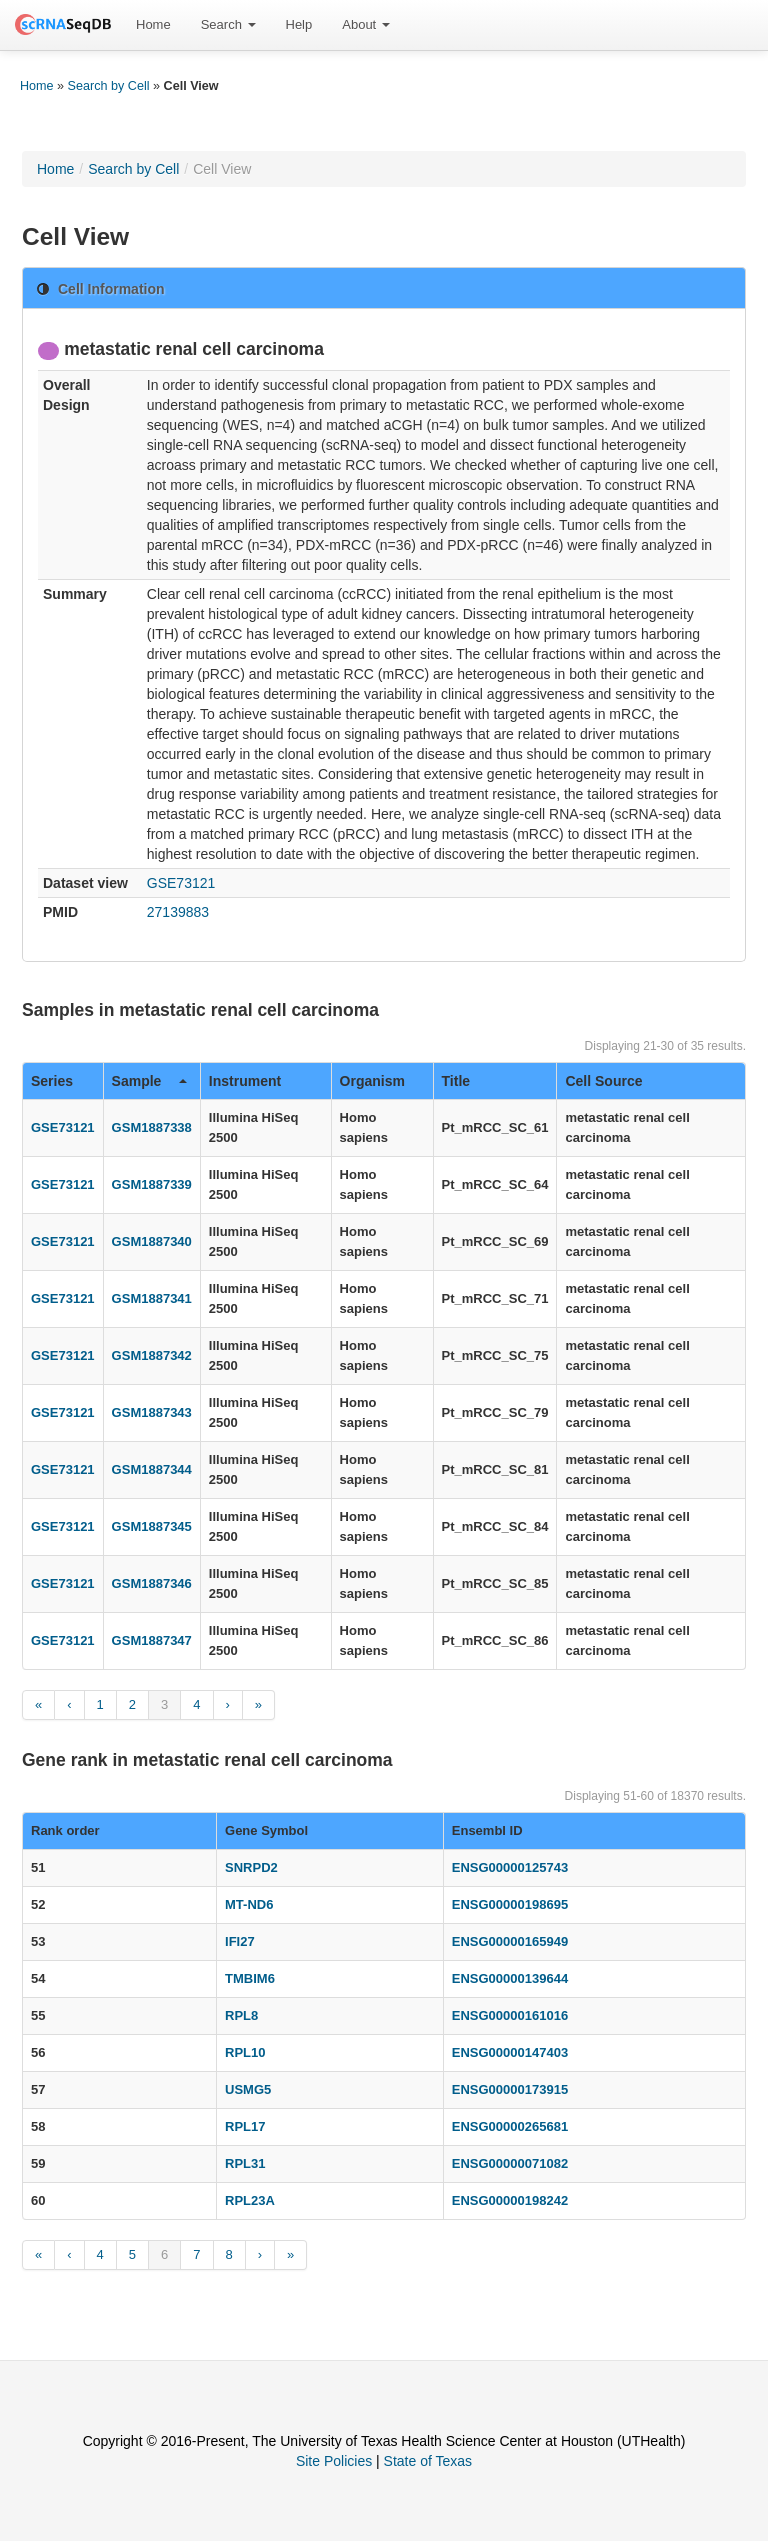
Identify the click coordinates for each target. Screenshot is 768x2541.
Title (456, 1081)
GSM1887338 (152, 1127)
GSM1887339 (152, 1184)
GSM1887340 (152, 1241)
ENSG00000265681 (510, 2126)
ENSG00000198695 (510, 1904)
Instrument (245, 1081)
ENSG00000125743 (510, 1867)
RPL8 (241, 2015)
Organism (372, 1081)
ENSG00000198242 (510, 2200)
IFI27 (240, 1941)
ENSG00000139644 (510, 1978)
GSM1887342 (152, 1355)
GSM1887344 (152, 1469)
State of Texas (428, 2461)
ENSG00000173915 (510, 2089)
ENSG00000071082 (510, 2163)
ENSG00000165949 (510, 1941)
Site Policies (334, 2461)
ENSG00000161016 (510, 2015)
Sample (149, 1081)
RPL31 (245, 2163)
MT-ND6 (249, 1904)
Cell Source (603, 1081)
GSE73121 (181, 883)
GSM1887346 (152, 1583)
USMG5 (248, 2089)
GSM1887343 (152, 1412)
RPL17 (245, 2126)
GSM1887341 (152, 1298)
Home (153, 24)
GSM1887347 (152, 1640)
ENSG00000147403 (510, 2052)
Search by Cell (109, 86)
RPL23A (250, 2200)
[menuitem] (153, 25)
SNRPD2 (251, 1867)
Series (52, 1081)
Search (228, 24)
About (366, 24)
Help (299, 24)
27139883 (178, 912)
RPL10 (245, 2052)
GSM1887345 (152, 1526)
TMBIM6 (250, 1978)
